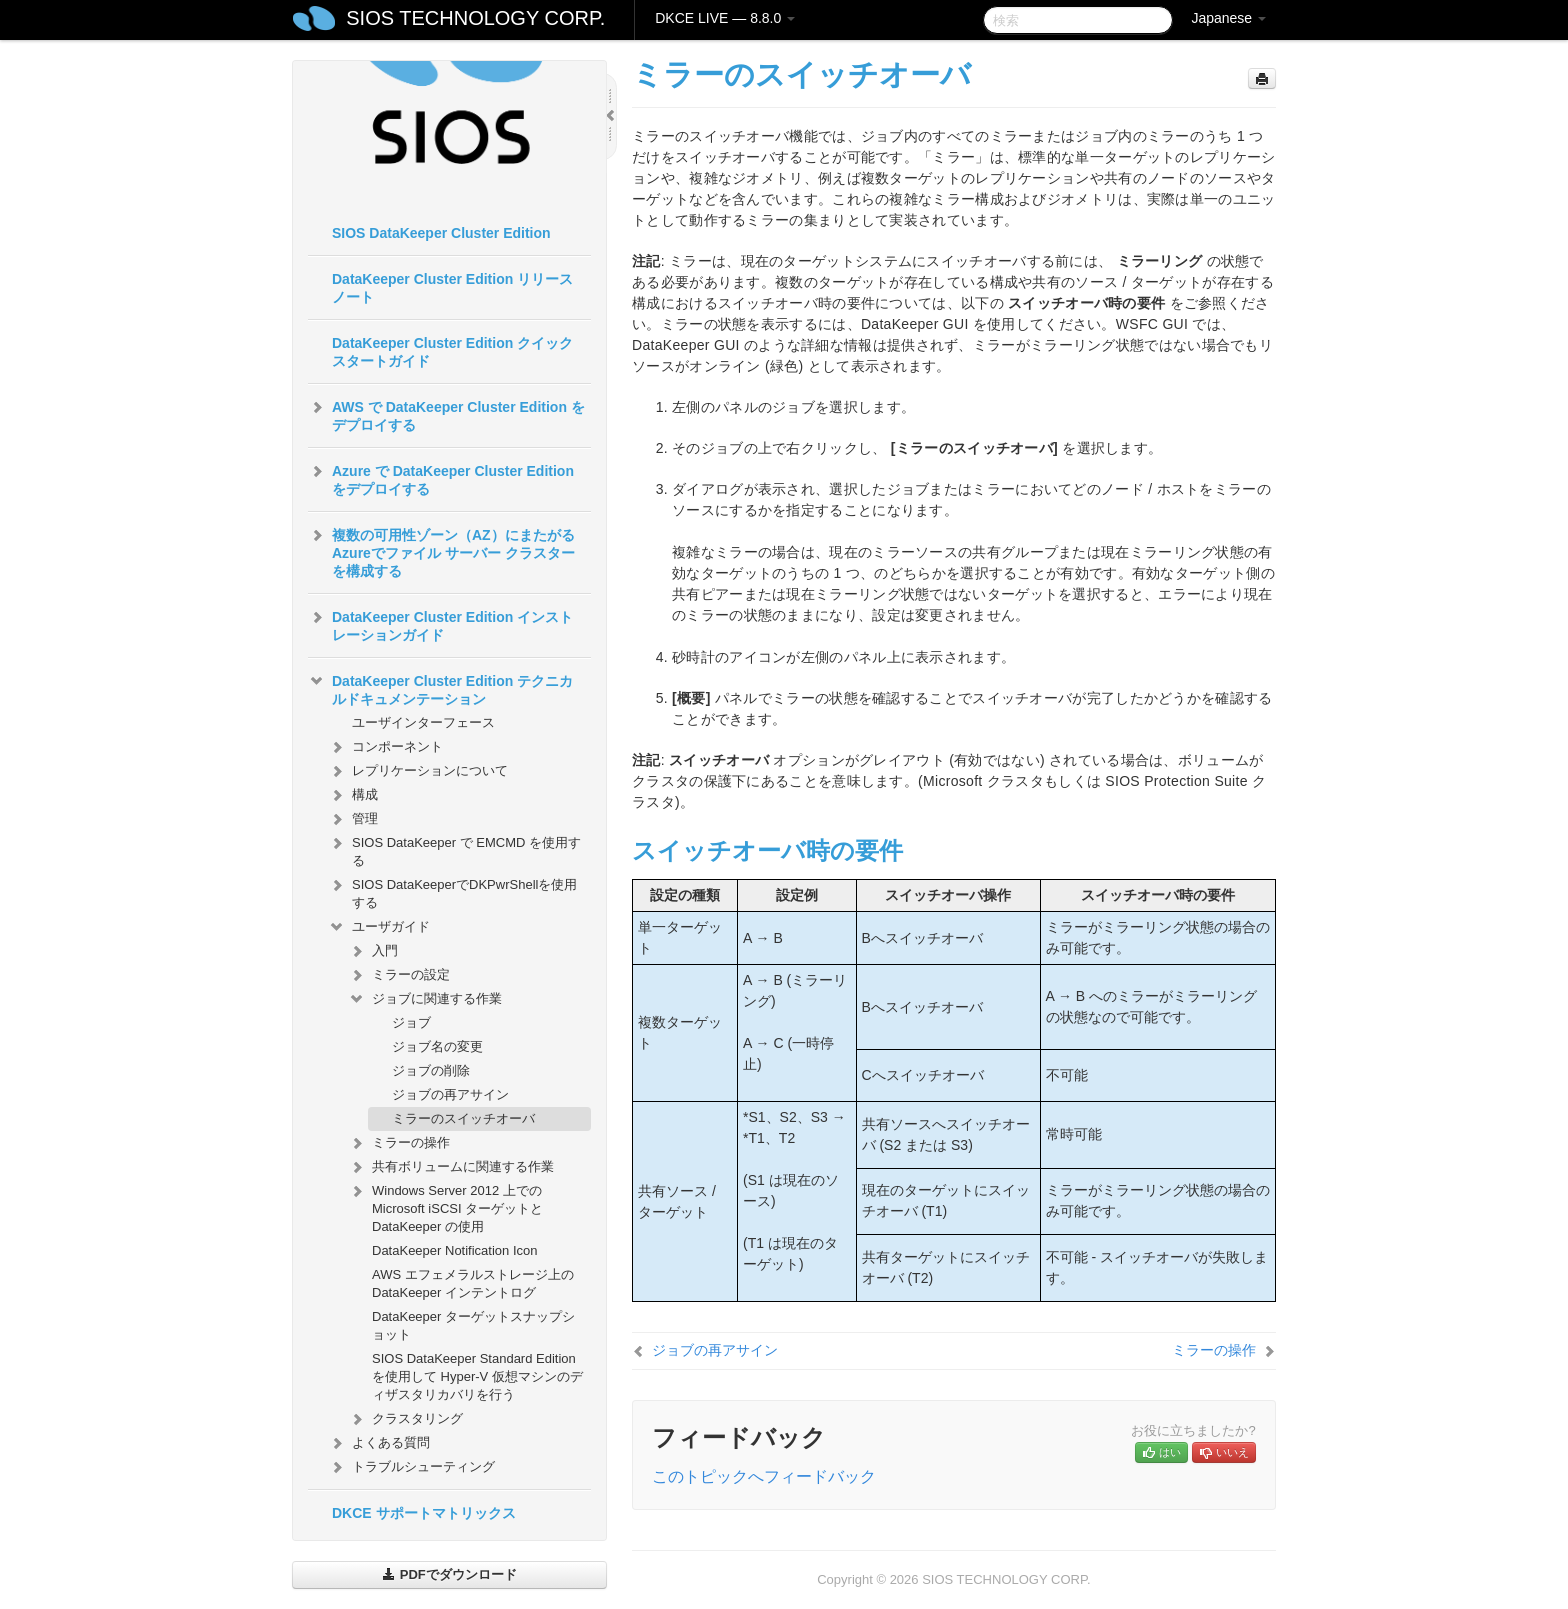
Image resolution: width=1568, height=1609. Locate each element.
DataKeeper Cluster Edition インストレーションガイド (440, 624)
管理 (353, 819)
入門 (373, 951)
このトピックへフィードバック (764, 1476)
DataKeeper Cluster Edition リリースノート (452, 288)
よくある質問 (379, 1443)
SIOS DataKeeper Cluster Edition (441, 233)
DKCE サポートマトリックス (424, 1513)
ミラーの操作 (399, 1143)
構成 (353, 795)
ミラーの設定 (399, 975)
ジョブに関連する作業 (425, 999)
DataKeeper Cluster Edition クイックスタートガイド (452, 352)
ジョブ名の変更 (437, 1046)
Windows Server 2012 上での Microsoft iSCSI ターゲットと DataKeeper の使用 (445, 1206)
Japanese (1228, 18)
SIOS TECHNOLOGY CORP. (475, 18)
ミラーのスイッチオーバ (463, 1118)
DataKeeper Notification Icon (454, 1250)
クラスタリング (405, 1419)
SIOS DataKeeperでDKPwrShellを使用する (452, 891)
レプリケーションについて (418, 771)
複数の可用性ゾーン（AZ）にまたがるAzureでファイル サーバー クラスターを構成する (441, 551)
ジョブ (411, 1022)
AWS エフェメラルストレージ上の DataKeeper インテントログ (473, 1283)
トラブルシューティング (411, 1467)
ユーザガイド (379, 927)
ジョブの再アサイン (450, 1094)
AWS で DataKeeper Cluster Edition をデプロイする (446, 414)
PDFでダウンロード (449, 1574)
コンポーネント (385, 747)
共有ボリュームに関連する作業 (451, 1167)
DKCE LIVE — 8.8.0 (725, 18)
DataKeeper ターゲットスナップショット (473, 1325)
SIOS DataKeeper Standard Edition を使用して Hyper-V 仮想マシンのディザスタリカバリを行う (477, 1376)
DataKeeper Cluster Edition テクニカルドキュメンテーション (440, 688)
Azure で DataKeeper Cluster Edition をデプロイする (441, 478)
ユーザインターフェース (423, 722)
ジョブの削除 (431, 1070)
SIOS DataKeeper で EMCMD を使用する (454, 849)
